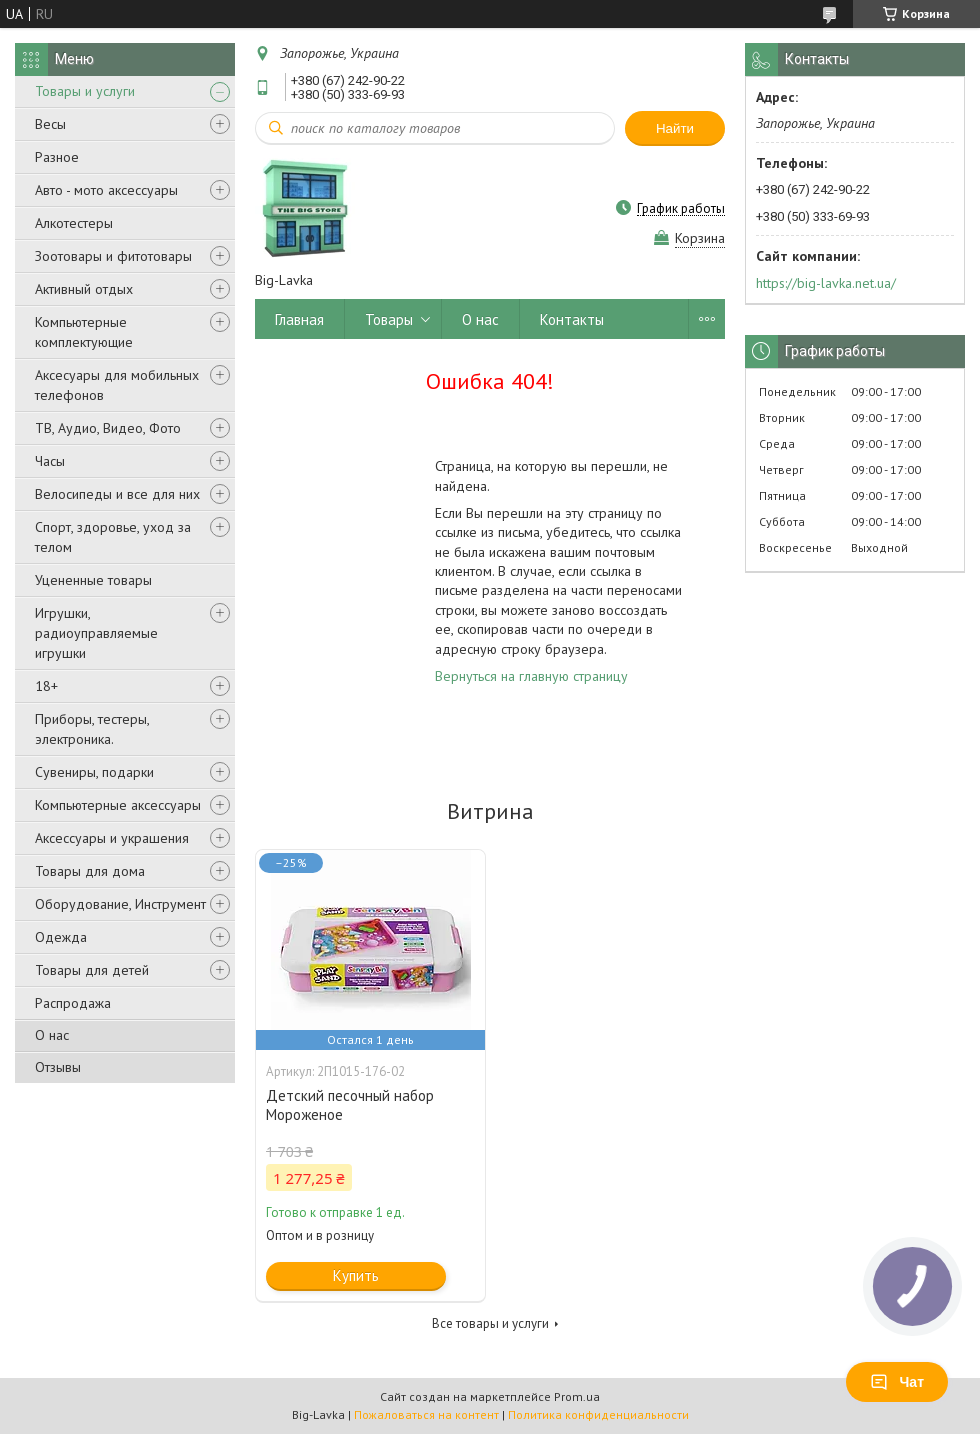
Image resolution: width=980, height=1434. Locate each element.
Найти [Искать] (675, 128)
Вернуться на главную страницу (531, 676)
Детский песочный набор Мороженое (350, 1105)
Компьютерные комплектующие (84, 332)
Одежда (61, 937)
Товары (389, 319)
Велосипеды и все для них (117, 494)
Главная (299, 319)
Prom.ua (577, 1396)
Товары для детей (92, 970)
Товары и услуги (85, 91)
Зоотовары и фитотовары (113, 256)
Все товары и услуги (490, 1323)
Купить (356, 1275)
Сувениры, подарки (94, 772)
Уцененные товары (93, 580)
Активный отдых (84, 289)
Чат (897, 1382)
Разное (57, 157)
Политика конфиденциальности (598, 1414)
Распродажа (73, 1003)
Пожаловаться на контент (426, 1414)
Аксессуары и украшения (112, 838)
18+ (46, 686)
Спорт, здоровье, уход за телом (113, 537)
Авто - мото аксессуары (106, 190)
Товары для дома (90, 871)
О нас (52, 1035)
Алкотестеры (74, 223)
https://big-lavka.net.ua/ (826, 283)
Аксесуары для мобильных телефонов (117, 385)
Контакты (572, 319)
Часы (50, 461)
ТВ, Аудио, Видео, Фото (108, 428)
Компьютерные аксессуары (118, 805)
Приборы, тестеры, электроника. (92, 729)
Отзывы (58, 1067)
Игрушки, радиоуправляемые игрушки (96, 633)
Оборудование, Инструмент (120, 904)
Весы (50, 124)
